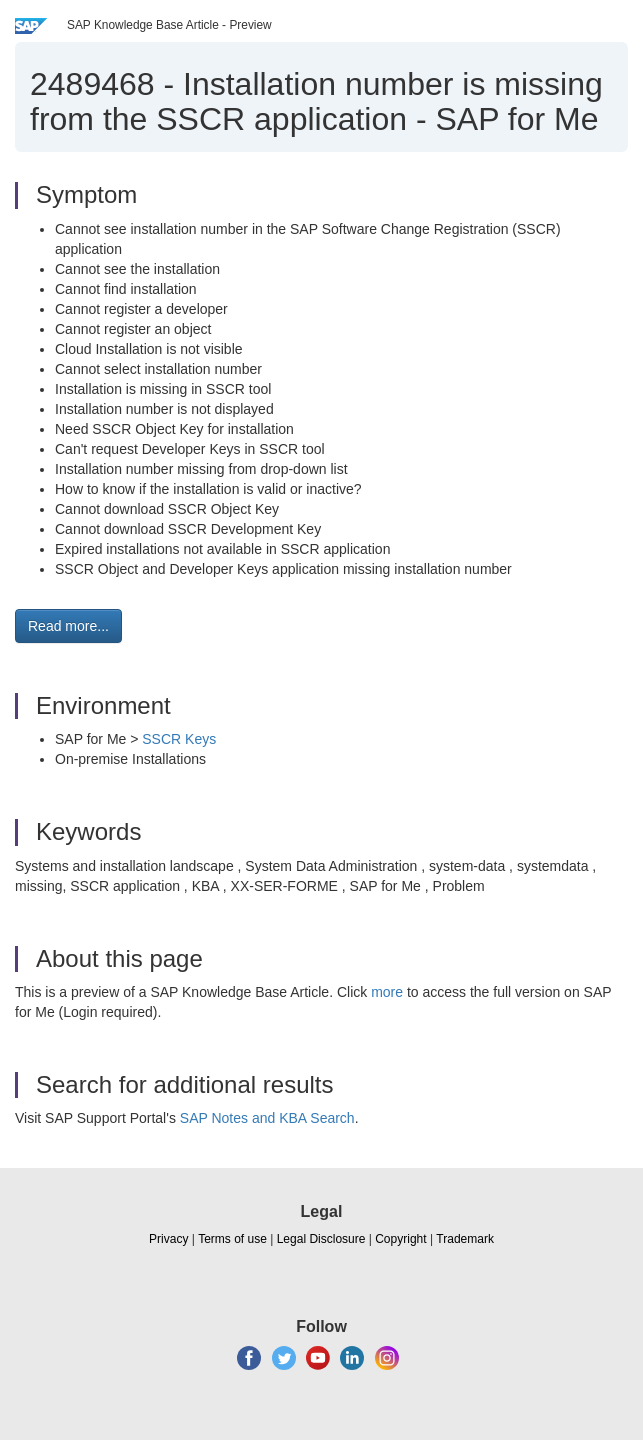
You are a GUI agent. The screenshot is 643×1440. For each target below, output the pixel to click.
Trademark (465, 1239)
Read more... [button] (68, 626)
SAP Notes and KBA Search (267, 1118)
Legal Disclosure (321, 1239)
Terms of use (232, 1239)
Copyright (400, 1239)
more (387, 992)
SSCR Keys (179, 739)
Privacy (168, 1239)
